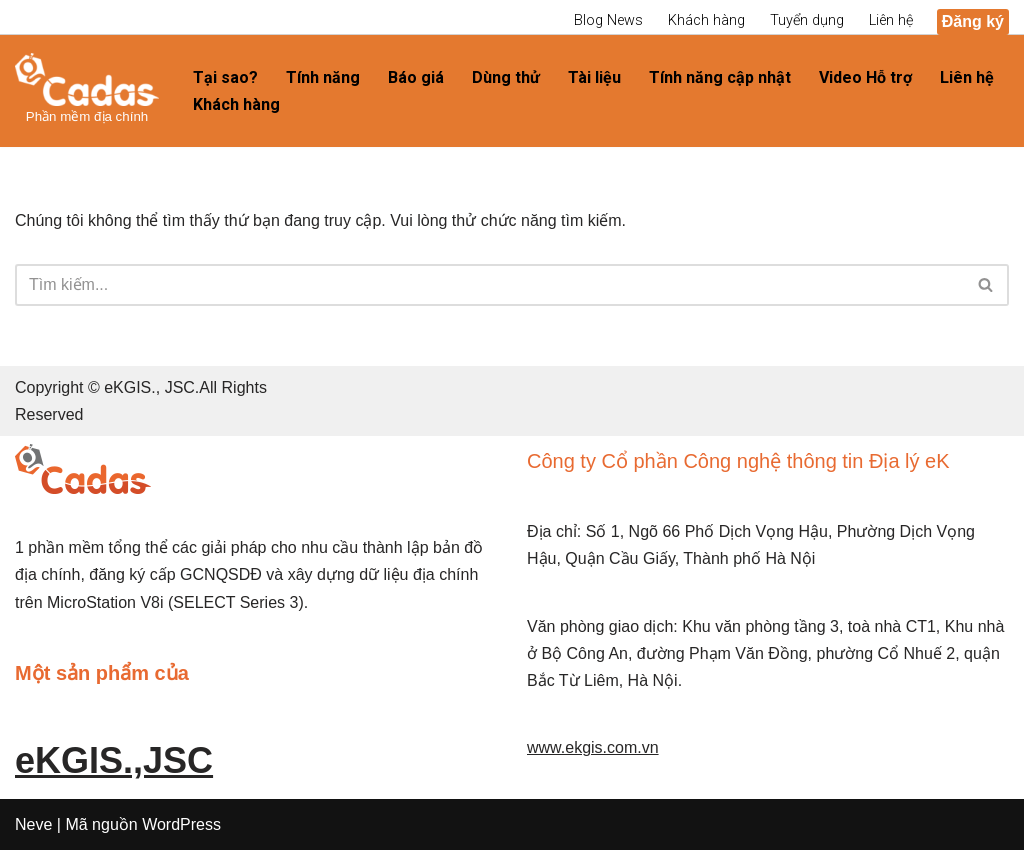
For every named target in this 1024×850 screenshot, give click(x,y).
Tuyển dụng (807, 20)
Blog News (608, 20)
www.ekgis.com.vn (593, 747)
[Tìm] (489, 285)
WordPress (181, 824)
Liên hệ (891, 20)
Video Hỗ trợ (865, 77)
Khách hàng (706, 20)
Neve (33, 824)
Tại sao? (225, 77)
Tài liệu (594, 77)
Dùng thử (506, 77)
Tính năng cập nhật (720, 77)
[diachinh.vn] (87, 90)
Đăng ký (973, 21)
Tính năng (323, 77)
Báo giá (416, 77)
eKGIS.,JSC (114, 760)
